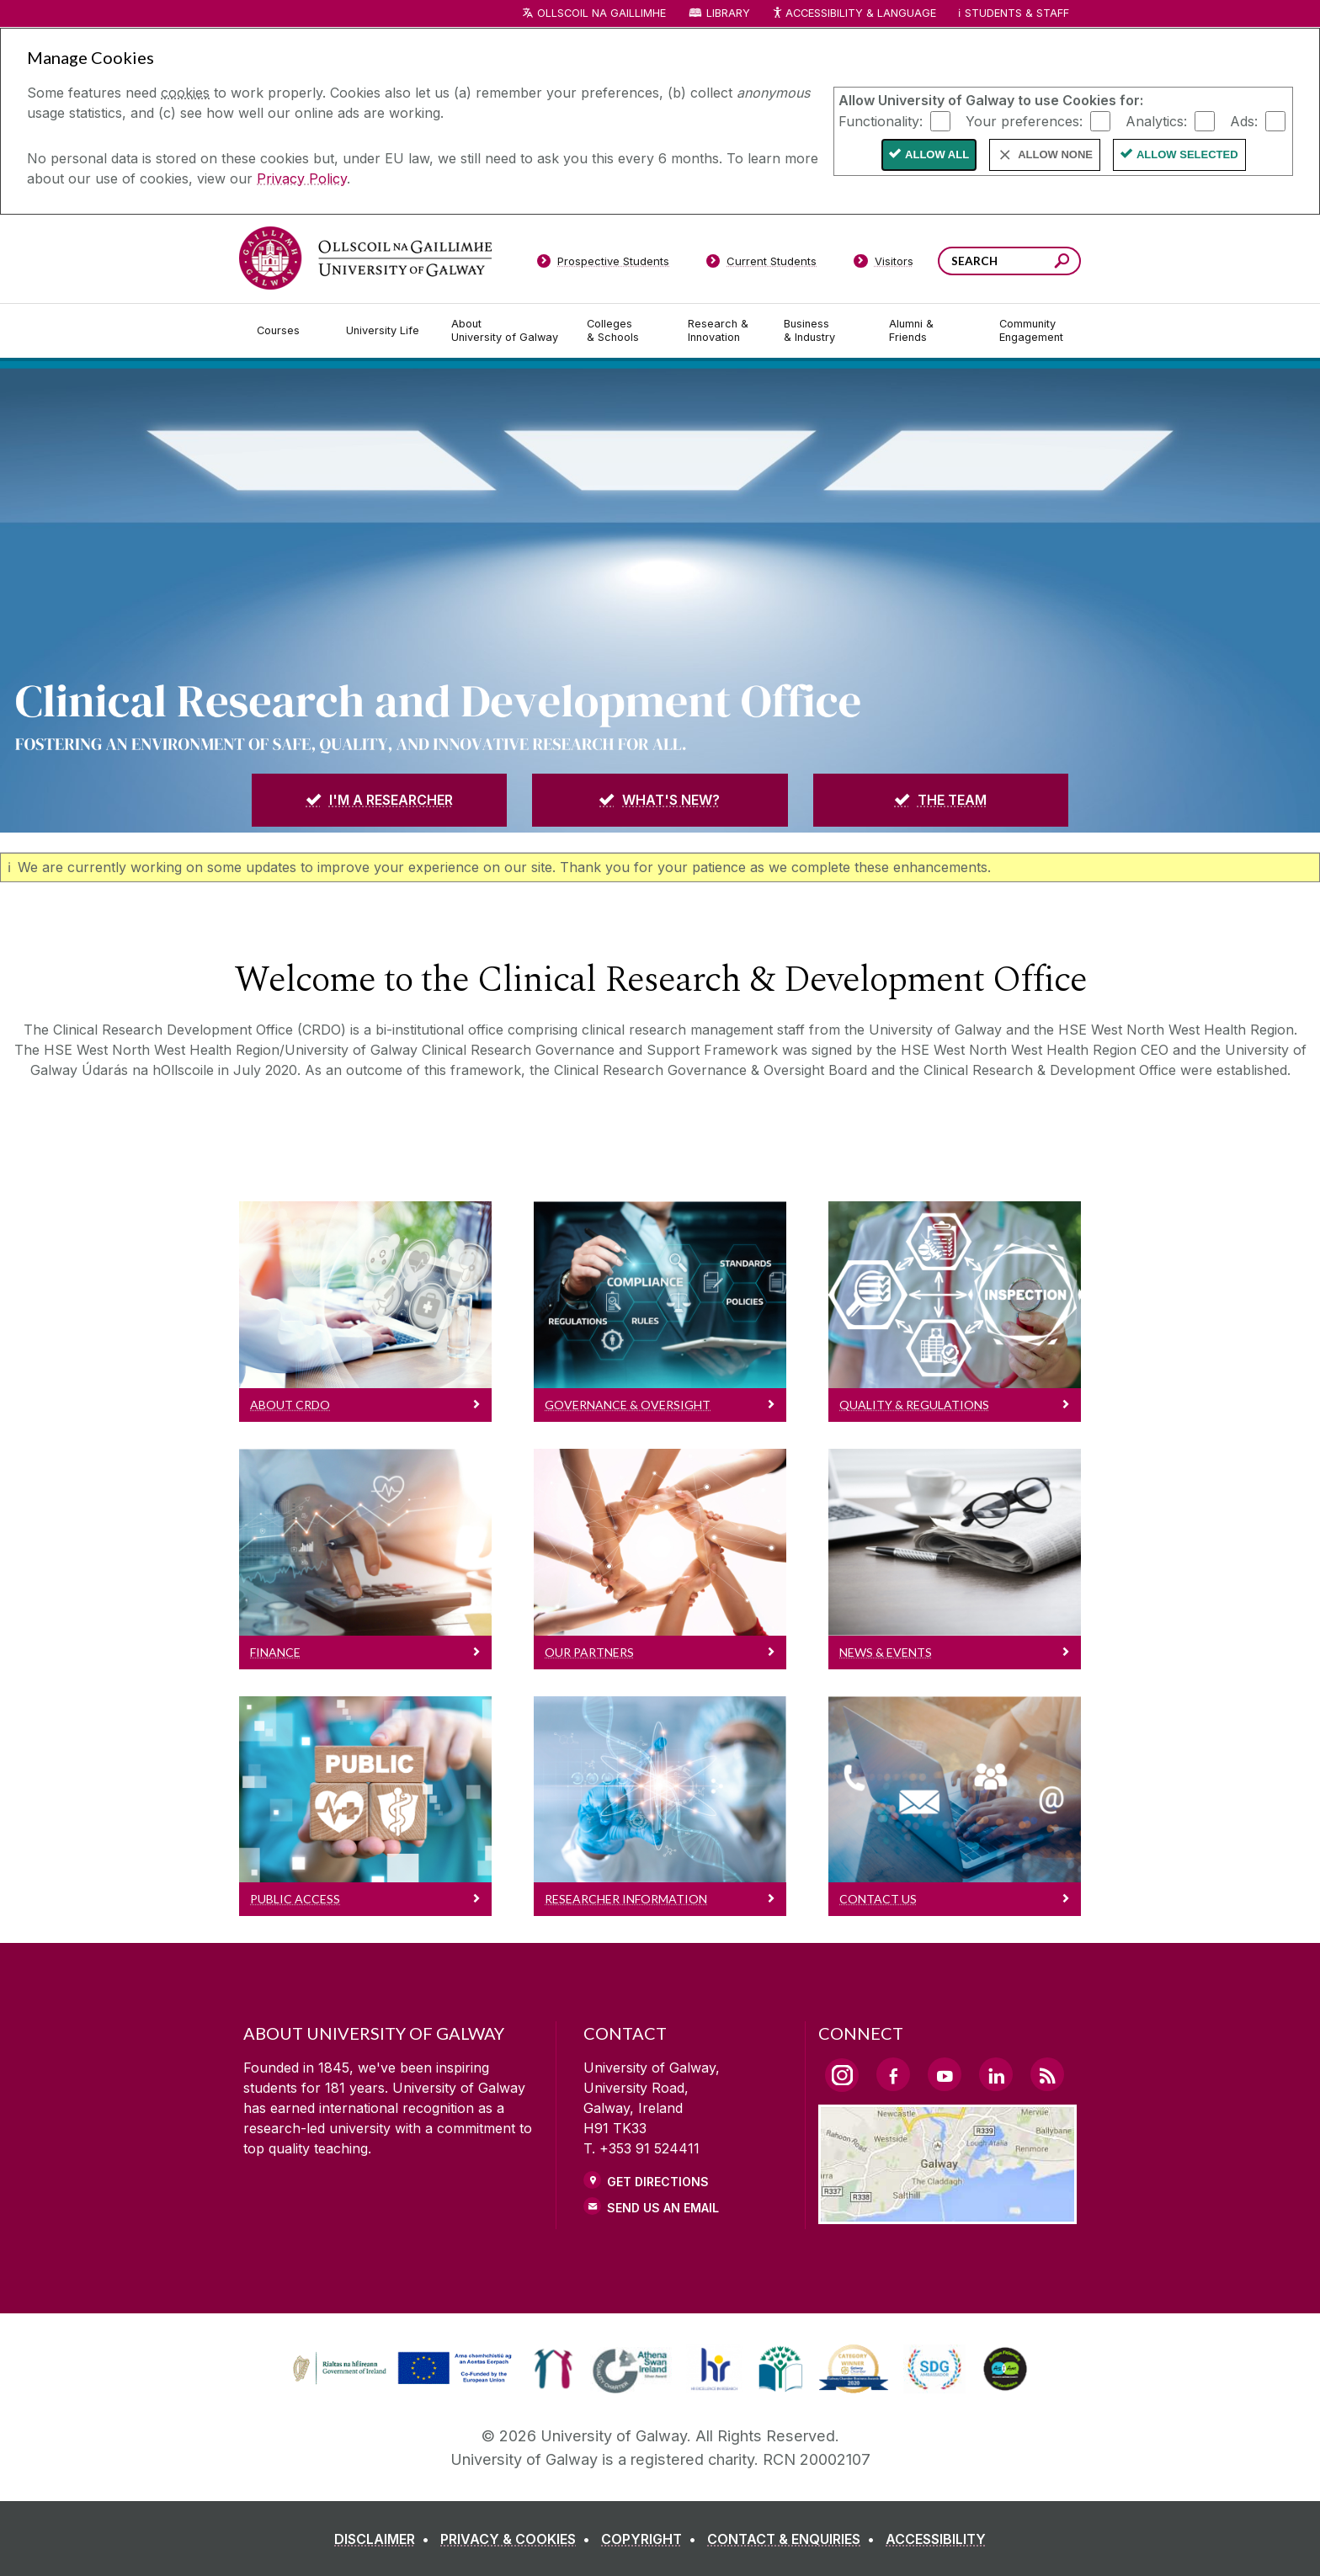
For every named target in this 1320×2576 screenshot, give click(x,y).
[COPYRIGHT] (652, 2539)
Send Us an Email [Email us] (663, 2208)
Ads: (1244, 120)
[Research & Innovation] (722, 331)
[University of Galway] (365, 258)
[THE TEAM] (940, 800)
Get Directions (658, 2181)
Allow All (937, 154)
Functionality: (880, 120)
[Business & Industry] (822, 331)
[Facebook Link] (893, 2074)
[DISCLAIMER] (385, 2539)
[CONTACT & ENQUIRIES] (794, 2539)
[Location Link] (947, 2214)
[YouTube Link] (944, 2074)
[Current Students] (761, 264)
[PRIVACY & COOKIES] (518, 2539)
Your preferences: (1024, 120)
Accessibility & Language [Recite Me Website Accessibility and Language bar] (853, 14)
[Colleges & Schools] (623, 331)
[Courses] (288, 331)
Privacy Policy (302, 178)
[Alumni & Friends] (931, 331)
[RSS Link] (1047, 2074)
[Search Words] (1009, 261)
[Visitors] (883, 264)
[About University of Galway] (505, 331)
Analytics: (1156, 120)
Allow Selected (1187, 154)
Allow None (1055, 154)
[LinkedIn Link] (996, 2074)
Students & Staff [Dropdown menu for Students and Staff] (1017, 13)
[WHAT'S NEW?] (659, 800)
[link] (400, 2369)
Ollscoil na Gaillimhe (601, 13)
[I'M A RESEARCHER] (379, 800)
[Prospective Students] (602, 264)
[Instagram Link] (842, 2075)
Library (728, 13)
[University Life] (385, 331)
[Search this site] (1061, 263)
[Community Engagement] (1031, 331)
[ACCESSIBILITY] (936, 2539)
